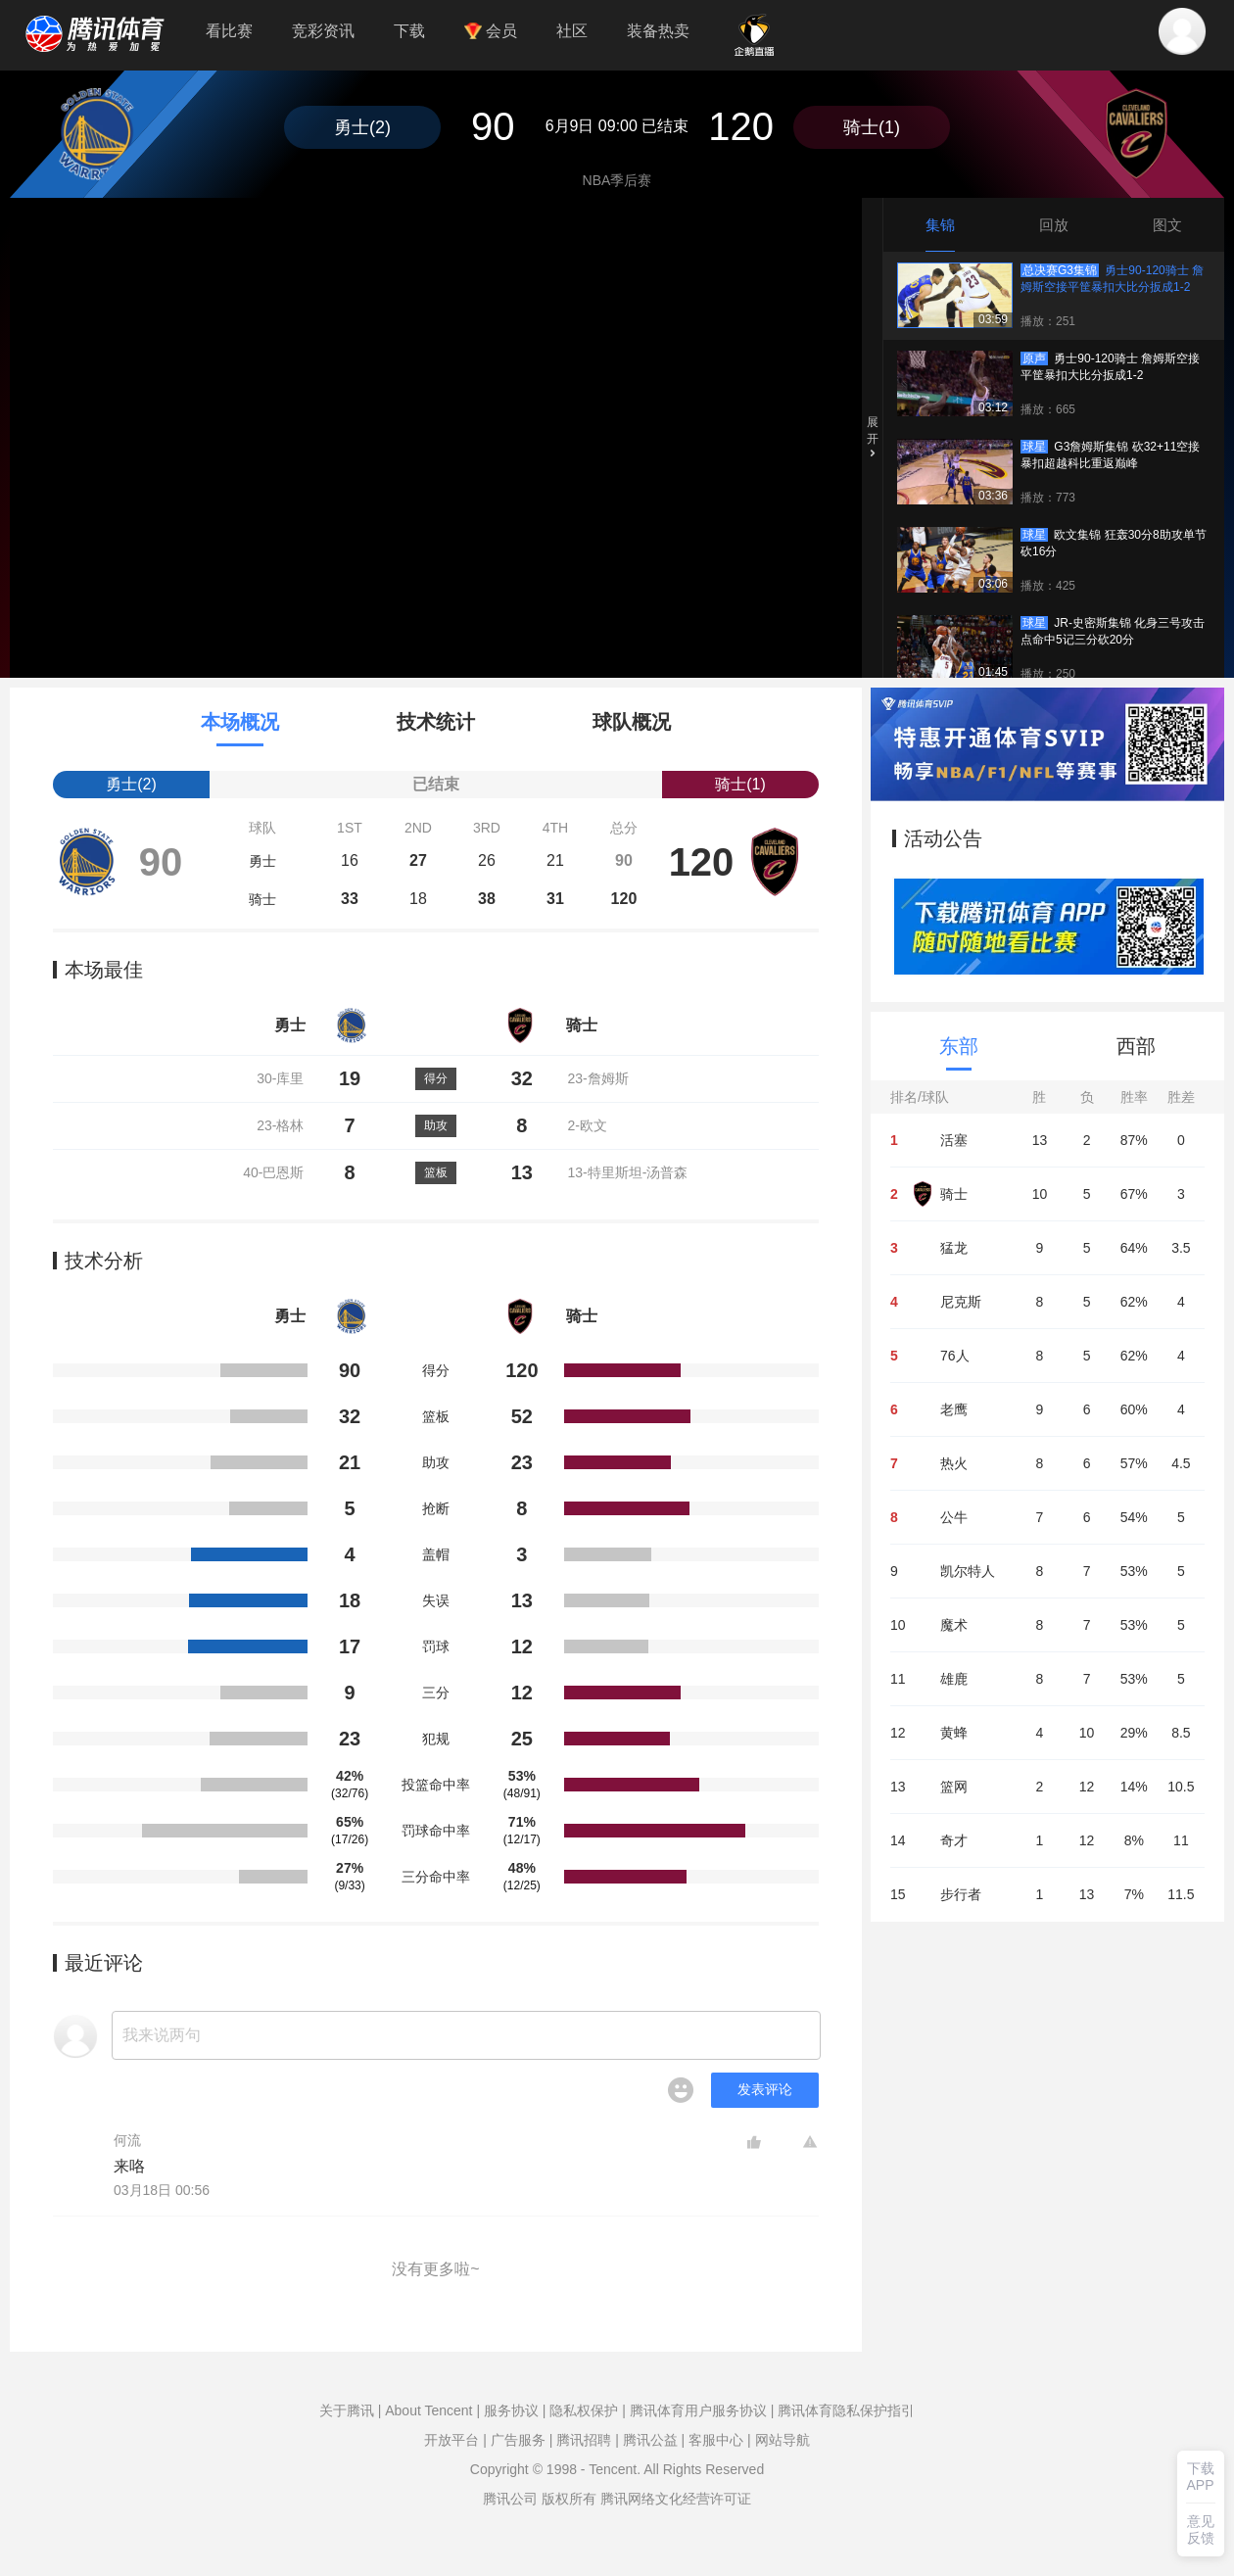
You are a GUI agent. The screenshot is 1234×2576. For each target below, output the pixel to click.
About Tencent (428, 2410)
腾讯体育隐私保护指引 (846, 2410)
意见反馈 (1200, 2529)
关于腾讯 (346, 2410)
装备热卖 (658, 31)
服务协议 (511, 2410)
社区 (572, 31)
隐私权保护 (583, 2410)
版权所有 (569, 2498)
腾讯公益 (650, 2440)
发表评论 (764, 2089)
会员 (490, 31)
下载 (409, 31)
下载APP (1200, 2476)
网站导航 (782, 2440)
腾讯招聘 (583, 2440)
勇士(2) (362, 127)
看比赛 (229, 31)
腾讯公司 (510, 2498)
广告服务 (518, 2440)
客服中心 (715, 2440)
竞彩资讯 (323, 31)
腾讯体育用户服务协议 (698, 2410)
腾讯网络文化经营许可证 (675, 2498)
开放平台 (451, 2440)
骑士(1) (871, 127)
